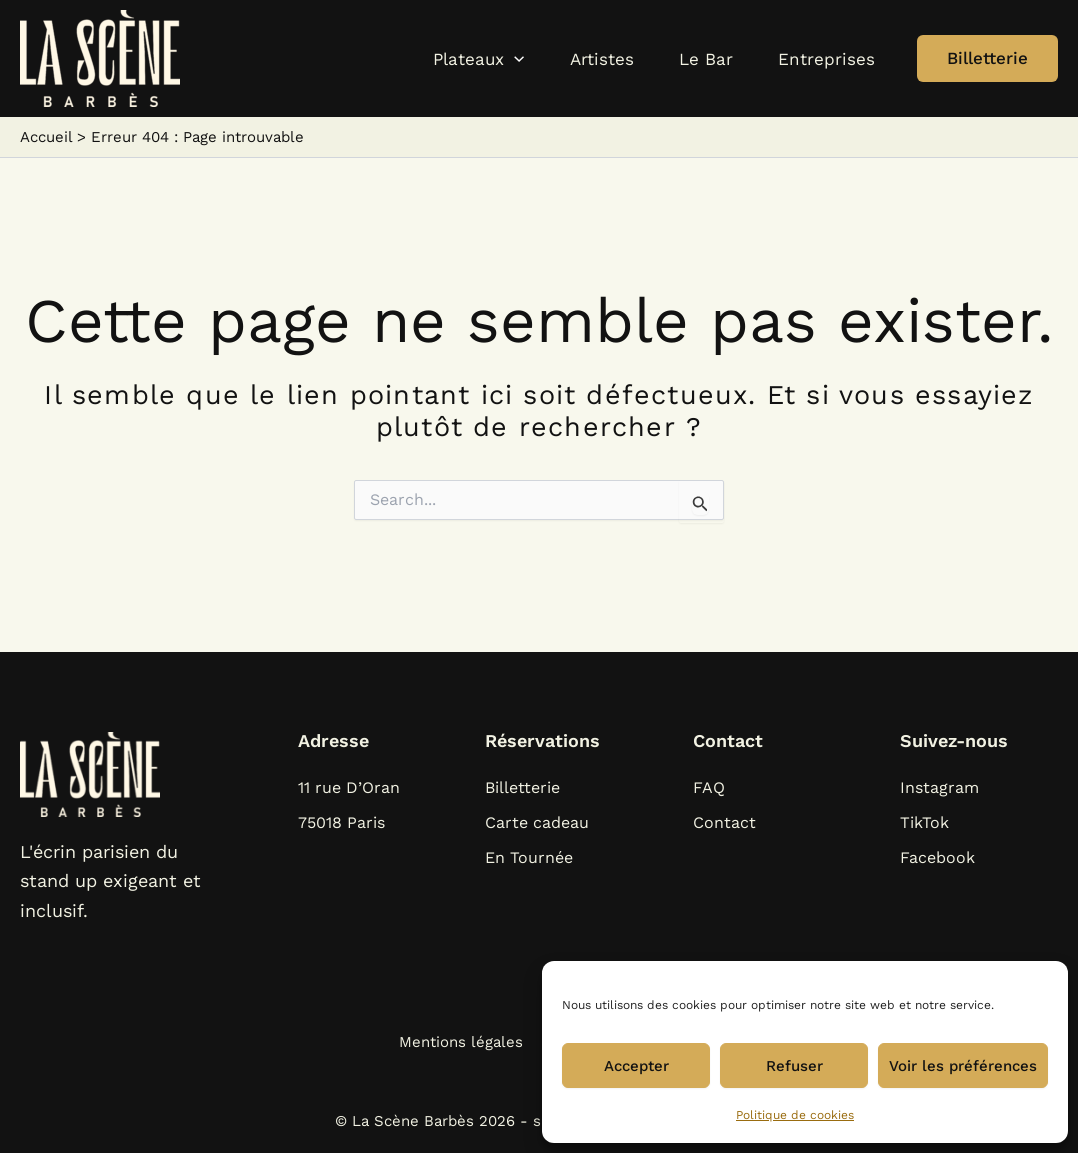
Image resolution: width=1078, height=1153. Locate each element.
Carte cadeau (537, 822)
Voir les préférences (963, 1066)
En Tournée (529, 857)
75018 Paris (341, 822)
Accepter (636, 1066)
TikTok (924, 822)
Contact (724, 822)
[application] (462, 59)
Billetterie (522, 787)
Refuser (794, 1066)
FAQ (709, 787)
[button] (426, 59)
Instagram (939, 787)
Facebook (937, 857)
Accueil (46, 137)
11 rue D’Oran (349, 787)
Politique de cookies (795, 1115)
